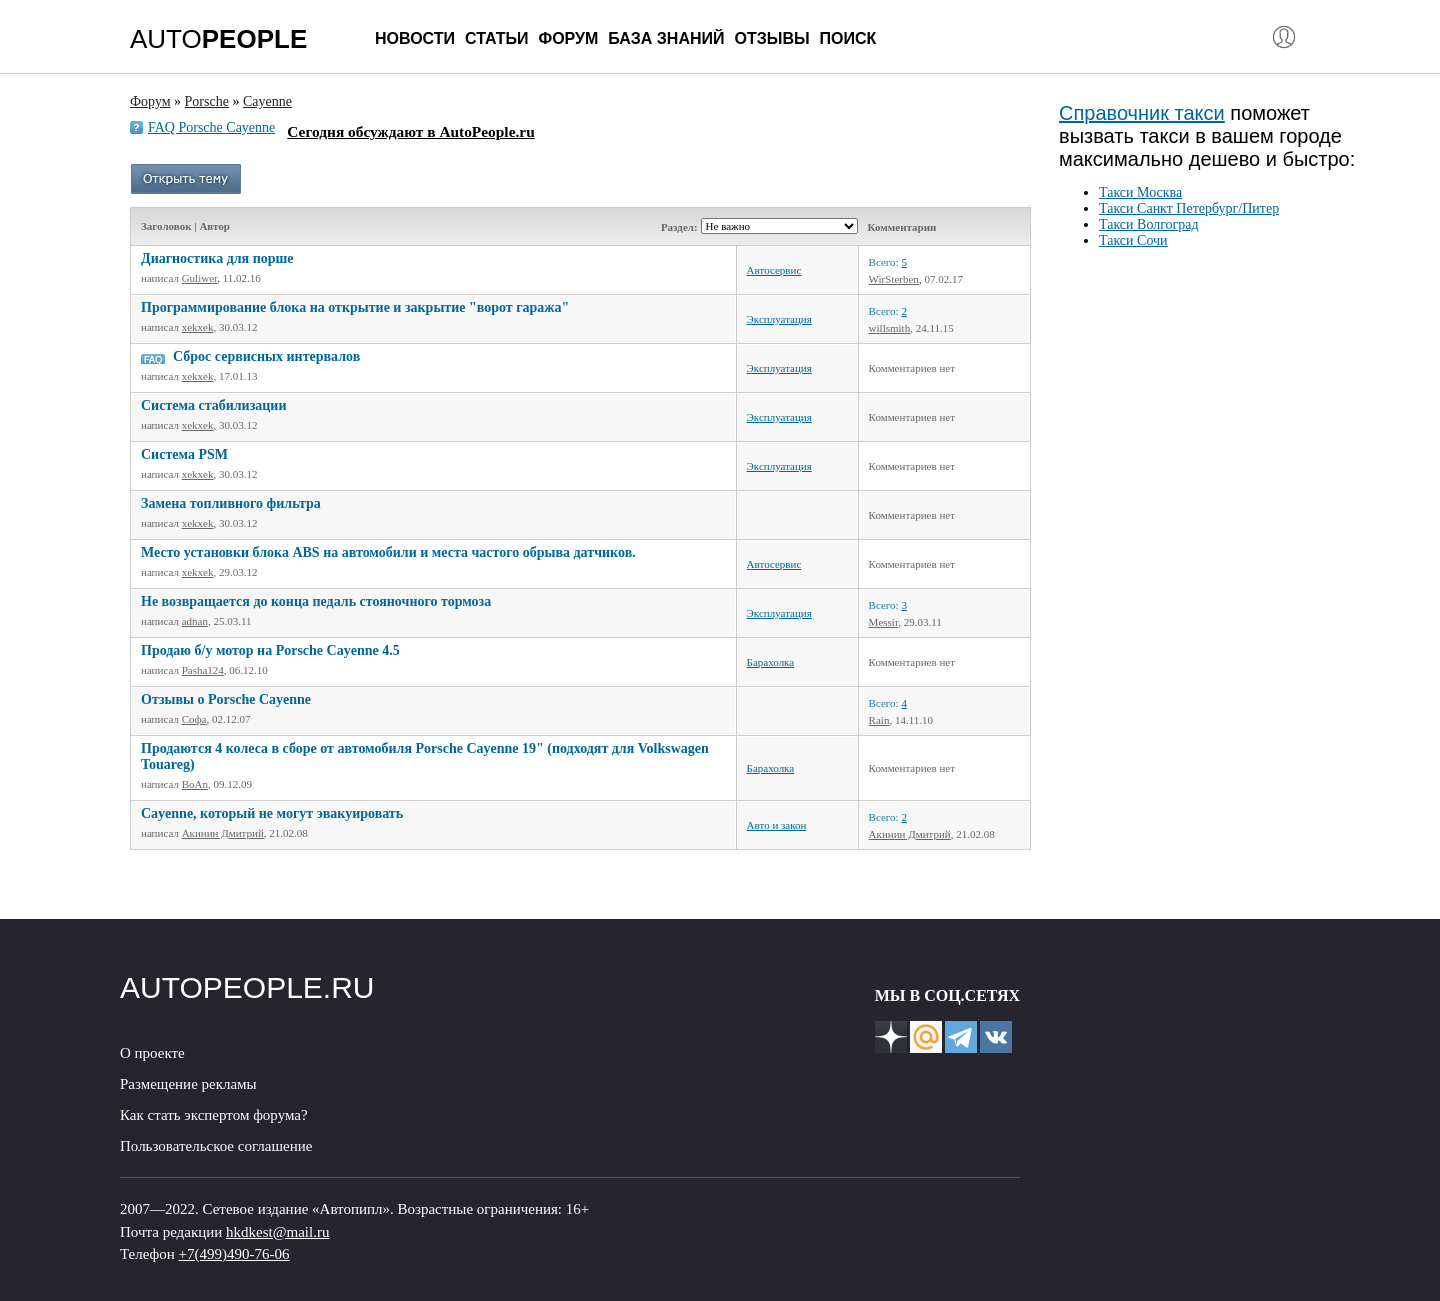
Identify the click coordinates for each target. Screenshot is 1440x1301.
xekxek (198, 327)
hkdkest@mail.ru (277, 1232)
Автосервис (774, 270)
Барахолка (771, 662)
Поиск (848, 38)
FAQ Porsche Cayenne (211, 127)
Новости (415, 38)
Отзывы (771, 38)
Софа (194, 719)
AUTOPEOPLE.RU (247, 987)
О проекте (152, 1053)
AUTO (218, 39)
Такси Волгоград (1149, 224)
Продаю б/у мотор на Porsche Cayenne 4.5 (270, 650)
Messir (884, 622)
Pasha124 (203, 670)
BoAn (195, 784)
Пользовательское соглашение (216, 1146)
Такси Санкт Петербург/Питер (1189, 208)
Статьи (496, 38)
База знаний (666, 38)
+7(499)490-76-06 (234, 1254)
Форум (568, 38)
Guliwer (200, 278)
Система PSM (184, 454)
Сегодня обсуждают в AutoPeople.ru (410, 131)
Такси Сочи (1133, 240)
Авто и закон (777, 825)
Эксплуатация (779, 319)
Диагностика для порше (217, 258)
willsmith (890, 328)
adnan (195, 621)
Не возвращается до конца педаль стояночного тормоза (316, 601)
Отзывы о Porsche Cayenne (226, 699)
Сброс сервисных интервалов (266, 356)
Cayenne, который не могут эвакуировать (272, 813)
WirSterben (894, 279)
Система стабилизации (214, 405)
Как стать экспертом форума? (214, 1115)
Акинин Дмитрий (223, 833)
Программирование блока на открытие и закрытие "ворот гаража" (355, 307)
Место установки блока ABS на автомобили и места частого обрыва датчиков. (388, 552)
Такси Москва (1140, 192)
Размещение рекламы (188, 1084)
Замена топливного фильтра (231, 503)
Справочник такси (1142, 113)
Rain (879, 720)
